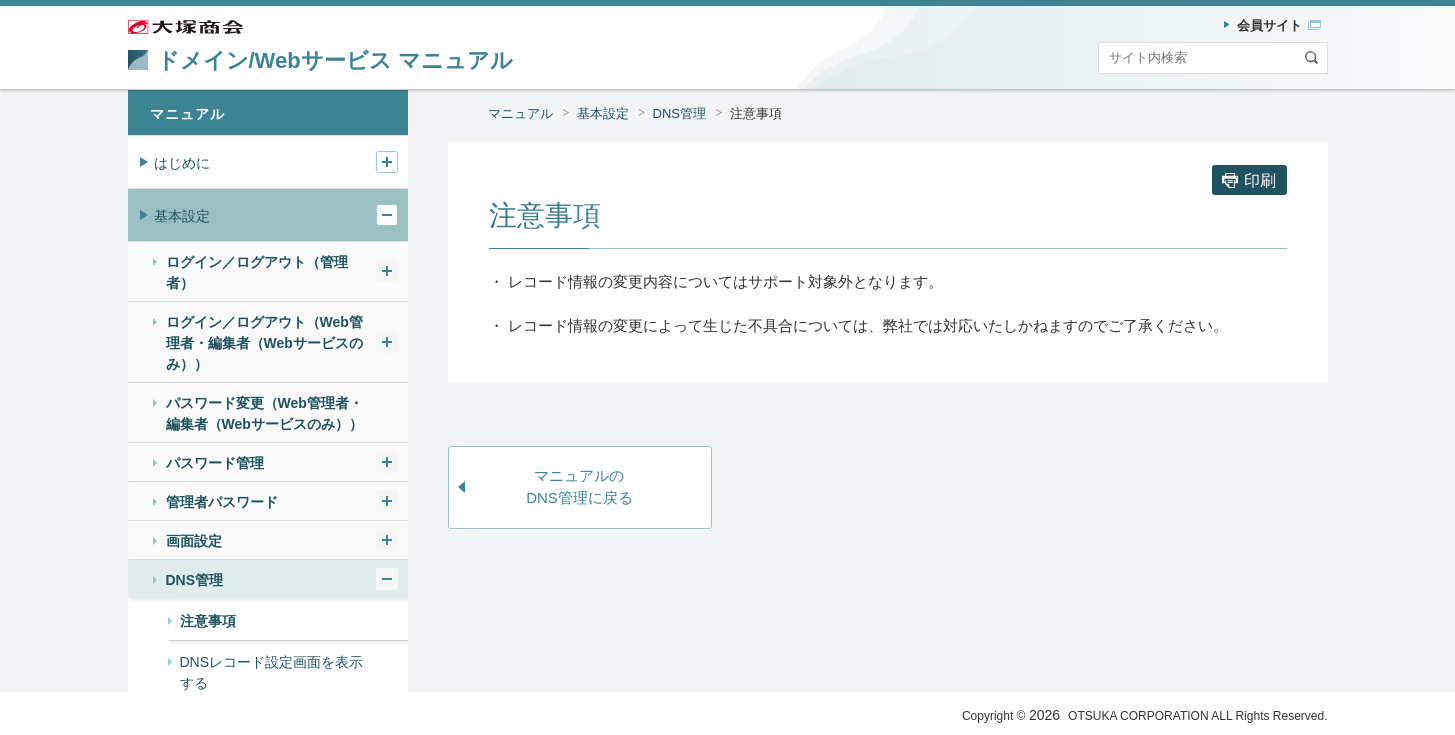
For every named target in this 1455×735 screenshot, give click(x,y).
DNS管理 (679, 113)
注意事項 (756, 113)
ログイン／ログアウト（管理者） (257, 272)
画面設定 (194, 541)
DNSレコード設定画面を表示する (272, 672)
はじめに (182, 163)
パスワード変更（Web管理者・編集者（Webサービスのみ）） (264, 413)
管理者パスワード (222, 502)
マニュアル (520, 113)
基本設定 (603, 113)
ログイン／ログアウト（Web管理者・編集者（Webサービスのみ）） (264, 343)
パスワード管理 (215, 463)
